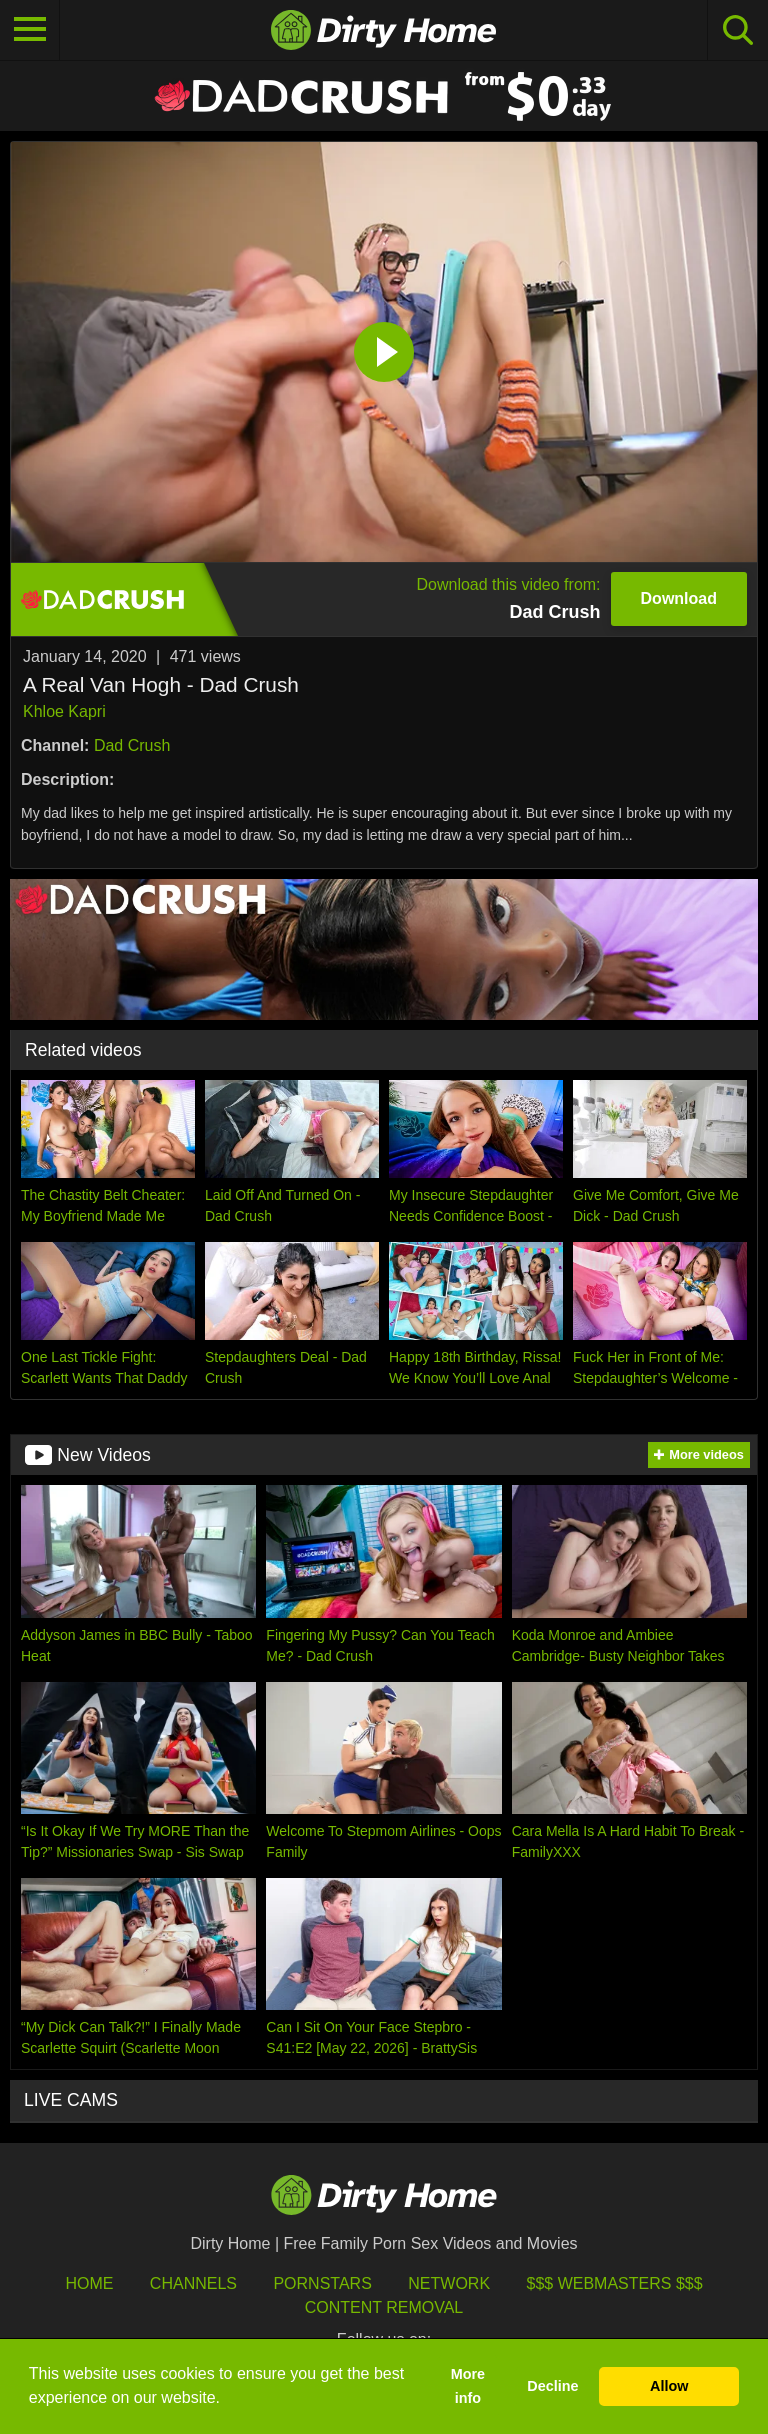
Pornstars (322, 2283)
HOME (89, 2283)
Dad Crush (132, 745)
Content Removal (384, 2307)
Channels (193, 2283)
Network (449, 2283)
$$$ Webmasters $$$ (615, 2283)
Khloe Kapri (64, 711)
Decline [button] (552, 2386)
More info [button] (468, 2386)
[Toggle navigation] (30, 30)
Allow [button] (669, 2386)
